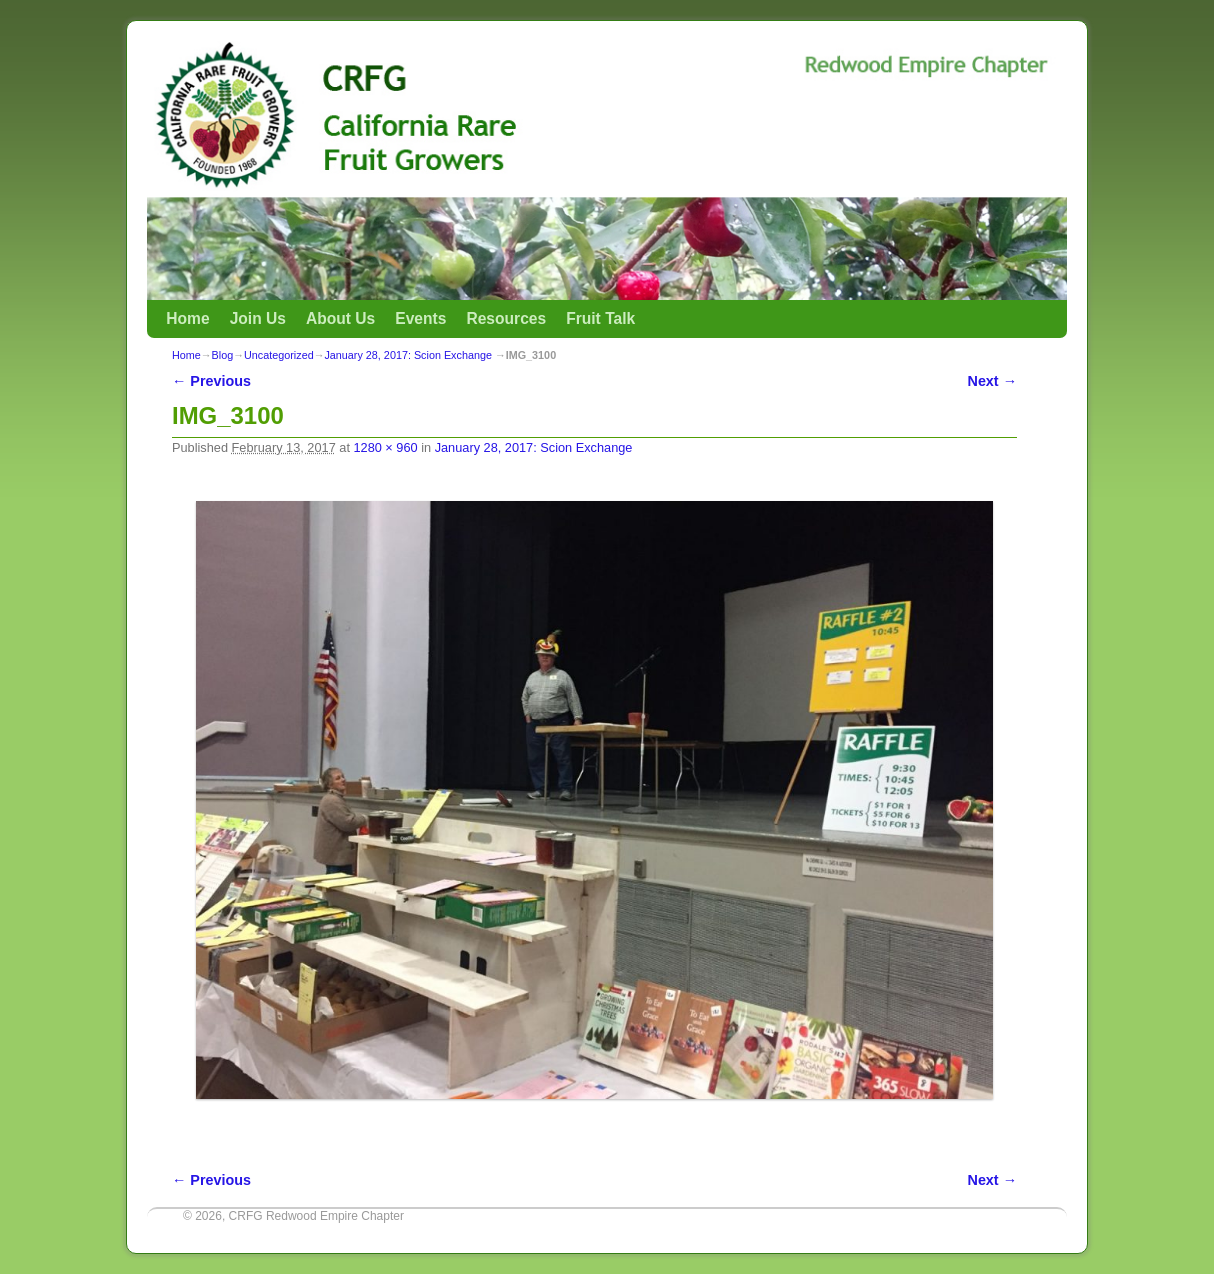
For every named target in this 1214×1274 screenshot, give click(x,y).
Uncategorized (279, 355)
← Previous (211, 381)
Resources (506, 318)
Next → (992, 381)
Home (187, 318)
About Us (340, 318)
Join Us (258, 318)
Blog (223, 355)
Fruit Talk (600, 318)
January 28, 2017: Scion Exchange (407, 355)
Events (420, 318)
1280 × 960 (385, 447)
